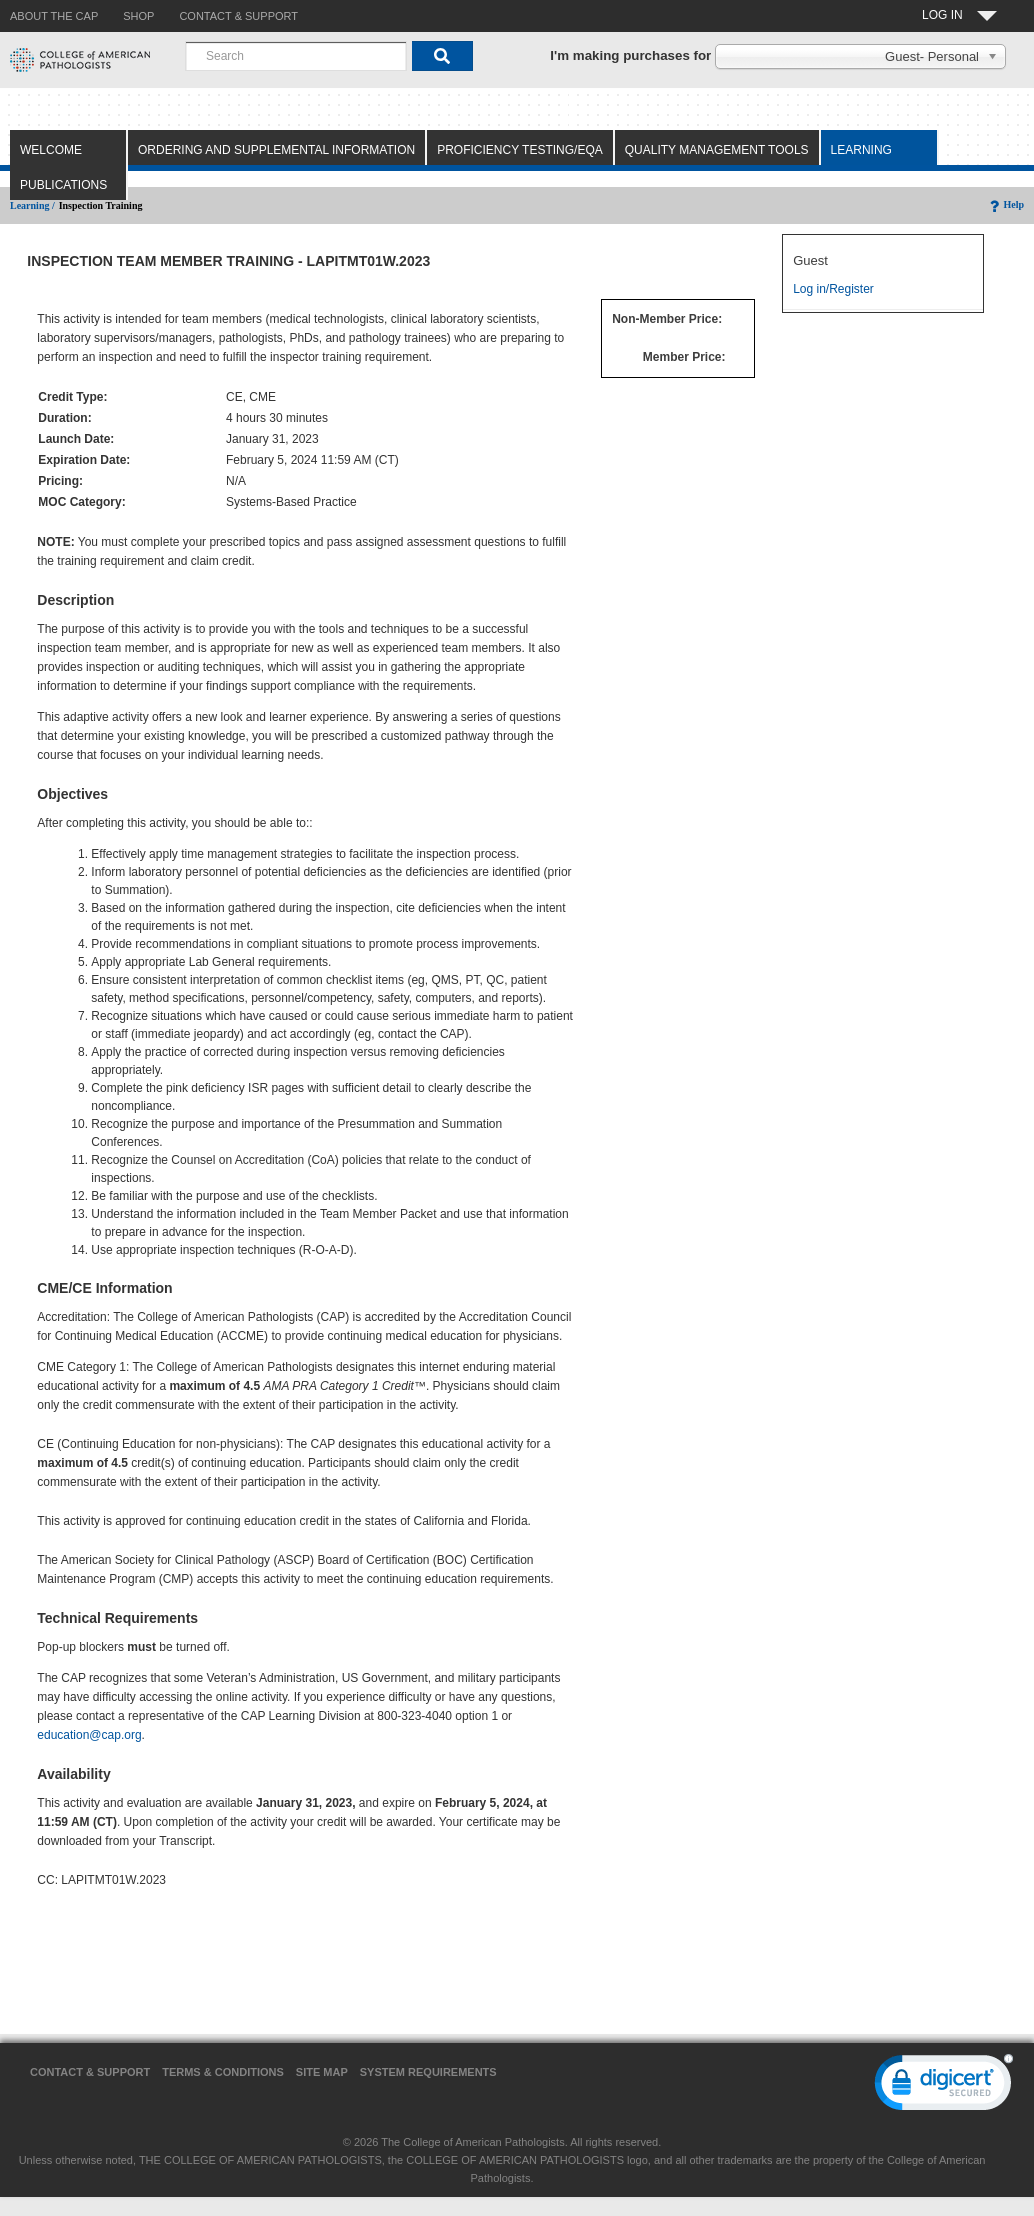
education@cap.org (89, 1735)
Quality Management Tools (717, 150)
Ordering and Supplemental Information (276, 150)
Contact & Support (90, 2072)
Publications (63, 185)
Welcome (51, 150)
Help (1005, 204)
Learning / (32, 205)
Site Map (322, 2072)
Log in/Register (833, 289)
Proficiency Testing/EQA (520, 150)
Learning (861, 150)
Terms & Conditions (223, 2072)
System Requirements (428, 2072)
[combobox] (296, 56)
